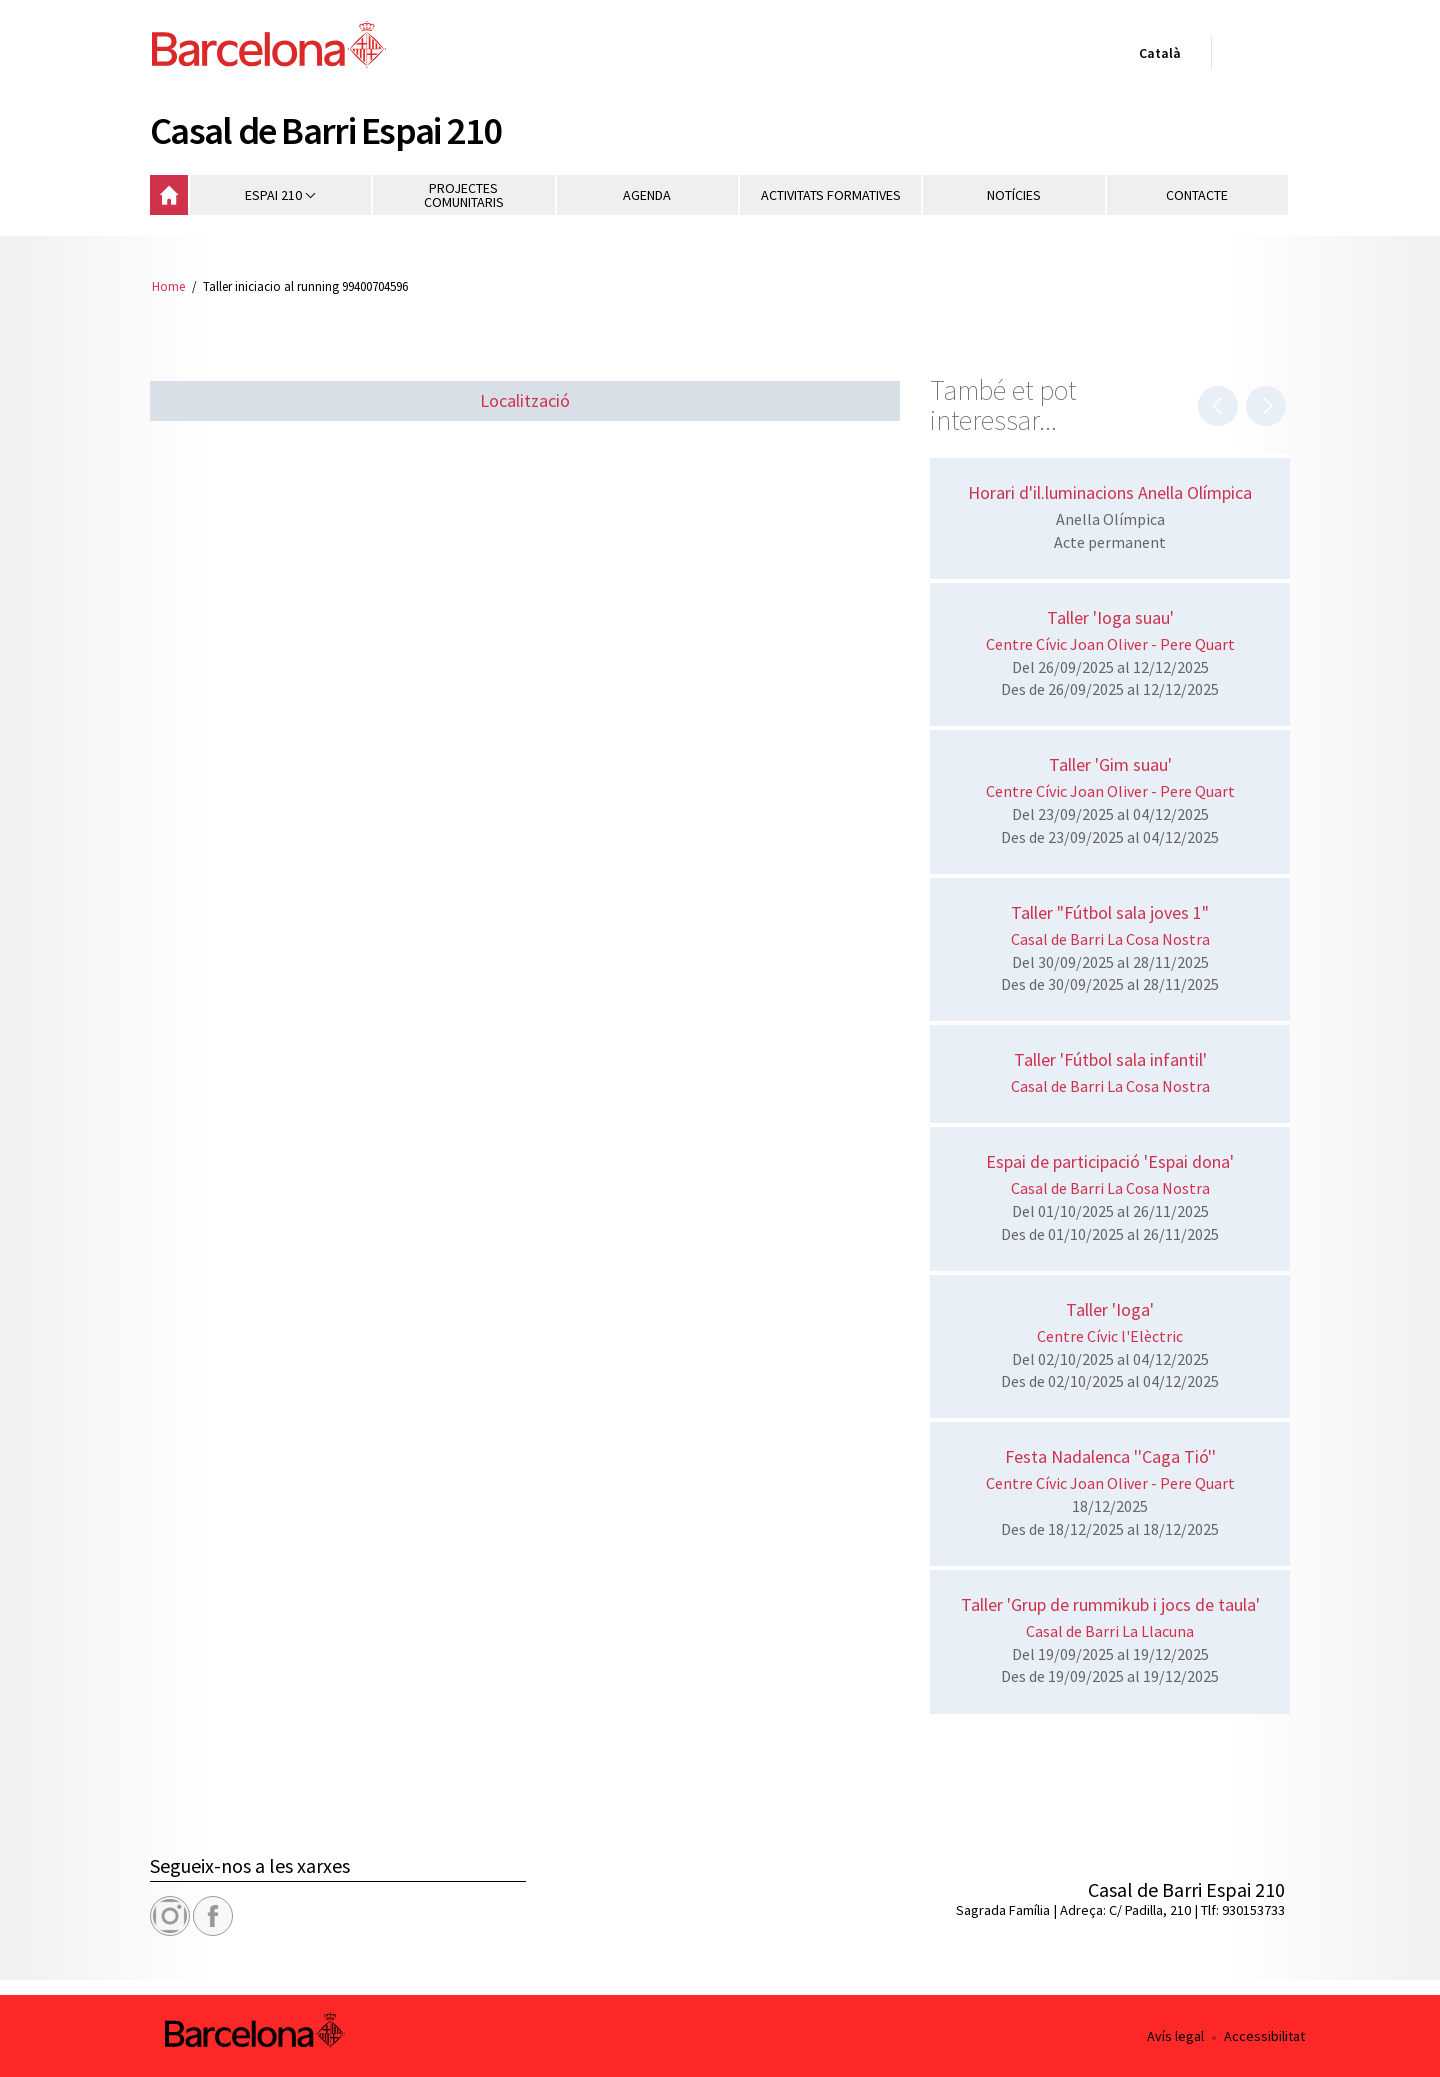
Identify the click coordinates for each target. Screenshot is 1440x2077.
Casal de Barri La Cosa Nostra (1110, 939)
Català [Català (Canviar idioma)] (1156, 57)
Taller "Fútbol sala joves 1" (1110, 912)
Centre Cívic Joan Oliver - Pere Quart (1110, 644)
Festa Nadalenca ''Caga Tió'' (1110, 1456)
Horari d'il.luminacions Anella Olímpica (1110, 492)
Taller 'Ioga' (1110, 1309)
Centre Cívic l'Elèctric (1110, 1336)
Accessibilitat (1264, 2036)
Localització (525, 400)
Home (168, 286)
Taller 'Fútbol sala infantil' (1110, 1059)
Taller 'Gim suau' (1110, 764)
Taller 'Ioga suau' (1110, 617)
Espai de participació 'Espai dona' (1110, 1161)
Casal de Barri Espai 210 (326, 130)
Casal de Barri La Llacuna (1110, 1631)
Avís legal (1175, 2036)
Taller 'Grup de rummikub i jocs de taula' (1110, 1604)
